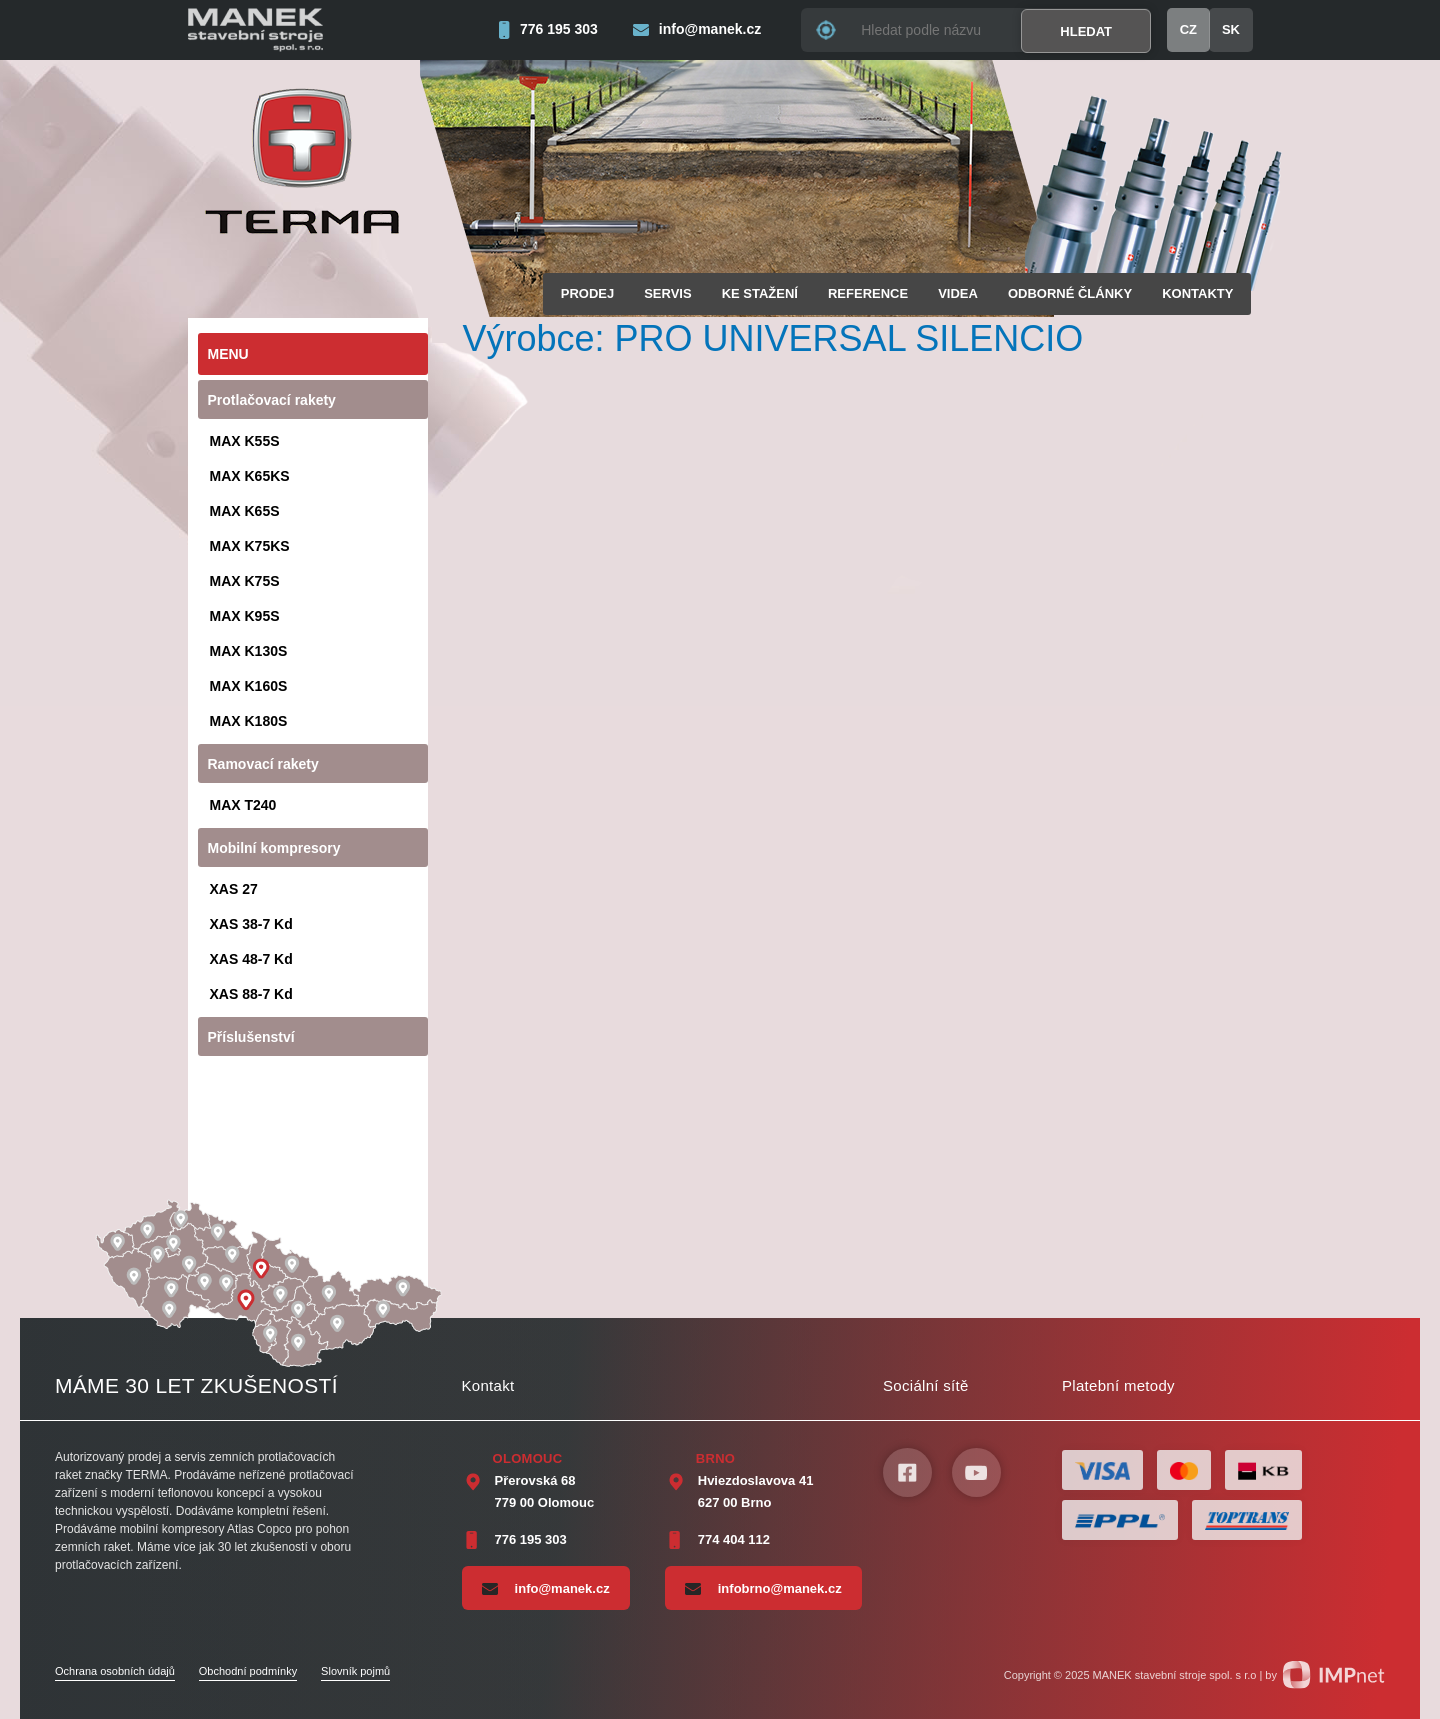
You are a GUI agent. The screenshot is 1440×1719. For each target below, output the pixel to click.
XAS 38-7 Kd (251, 924)
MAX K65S (245, 511)
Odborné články (1070, 293)
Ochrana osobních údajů (115, 1671)
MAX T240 (243, 805)
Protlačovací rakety (272, 400)
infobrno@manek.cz (763, 1588)
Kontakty (1197, 293)
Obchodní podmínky (248, 1671)
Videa (958, 293)
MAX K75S (245, 581)
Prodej (587, 293)
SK (1231, 29)
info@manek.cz (546, 1588)
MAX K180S (249, 721)
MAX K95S (245, 616)
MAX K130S (249, 651)
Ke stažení (760, 293)
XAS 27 (234, 889)
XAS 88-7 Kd (251, 994)
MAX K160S (249, 686)
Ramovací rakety (263, 764)
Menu (228, 354)
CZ (1188, 29)
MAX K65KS (250, 476)
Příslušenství (251, 1037)
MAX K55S (245, 441)
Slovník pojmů (355, 1671)
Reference (868, 293)
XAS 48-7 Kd (251, 959)
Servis (667, 293)
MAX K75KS (250, 546)
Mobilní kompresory (274, 848)
